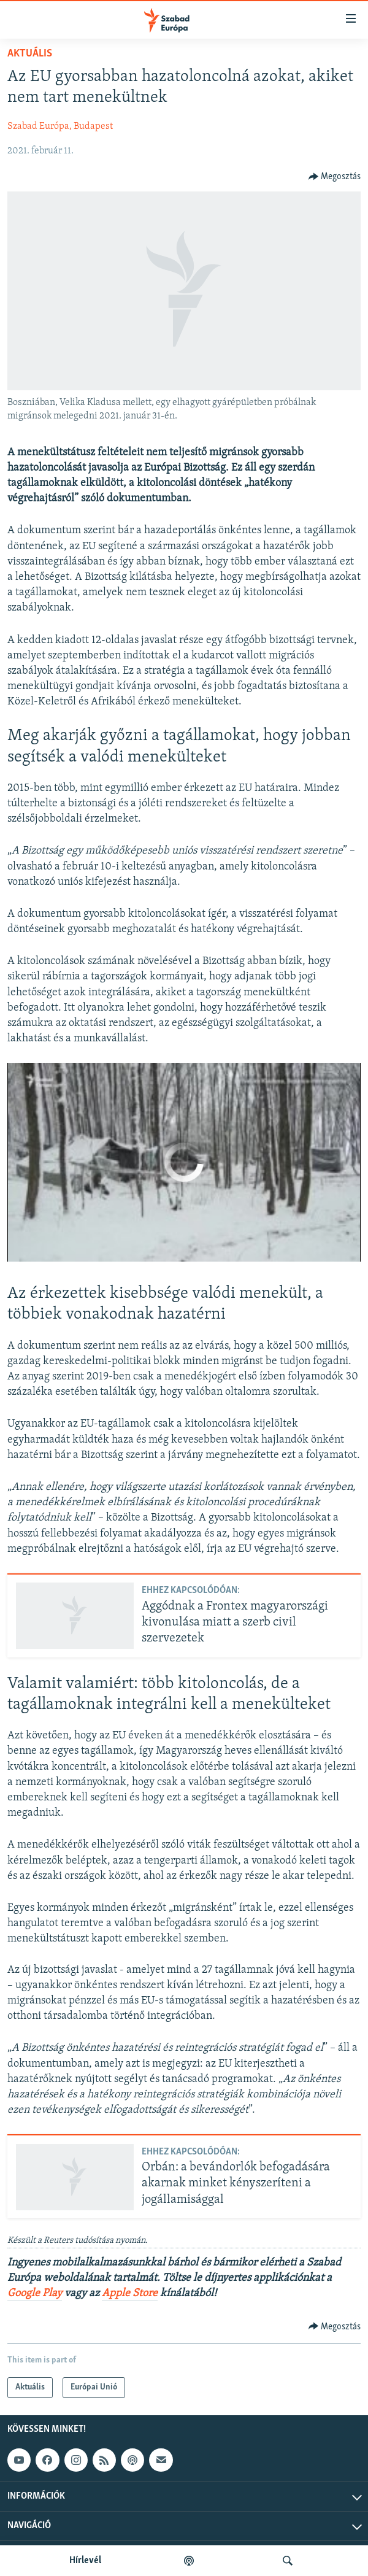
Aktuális (29, 54)
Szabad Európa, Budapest (60, 126)
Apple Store (130, 2293)
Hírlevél (85, 2561)
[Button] (335, 176)
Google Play (34, 2293)
